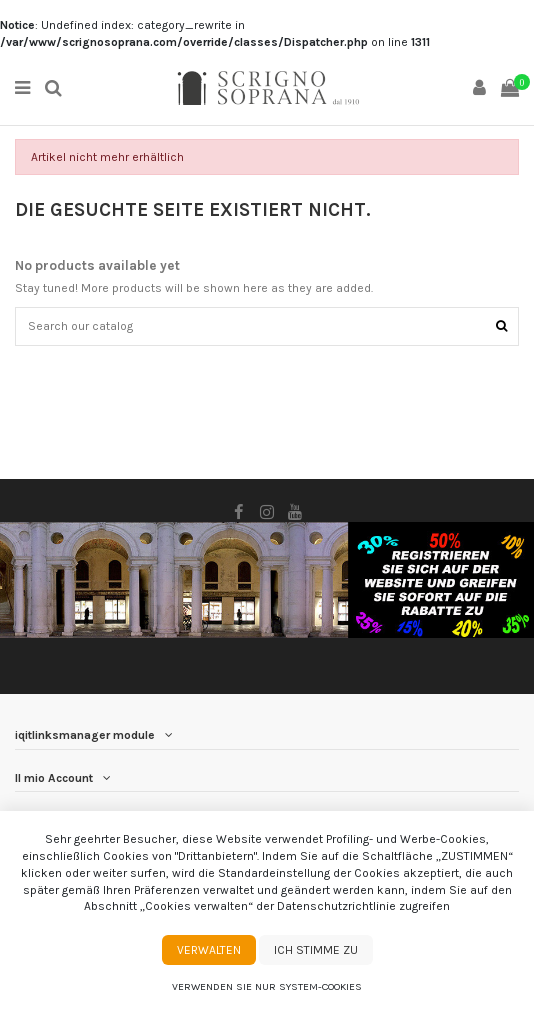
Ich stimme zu (316, 950)
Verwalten (209, 950)
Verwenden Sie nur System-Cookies (267, 986)
